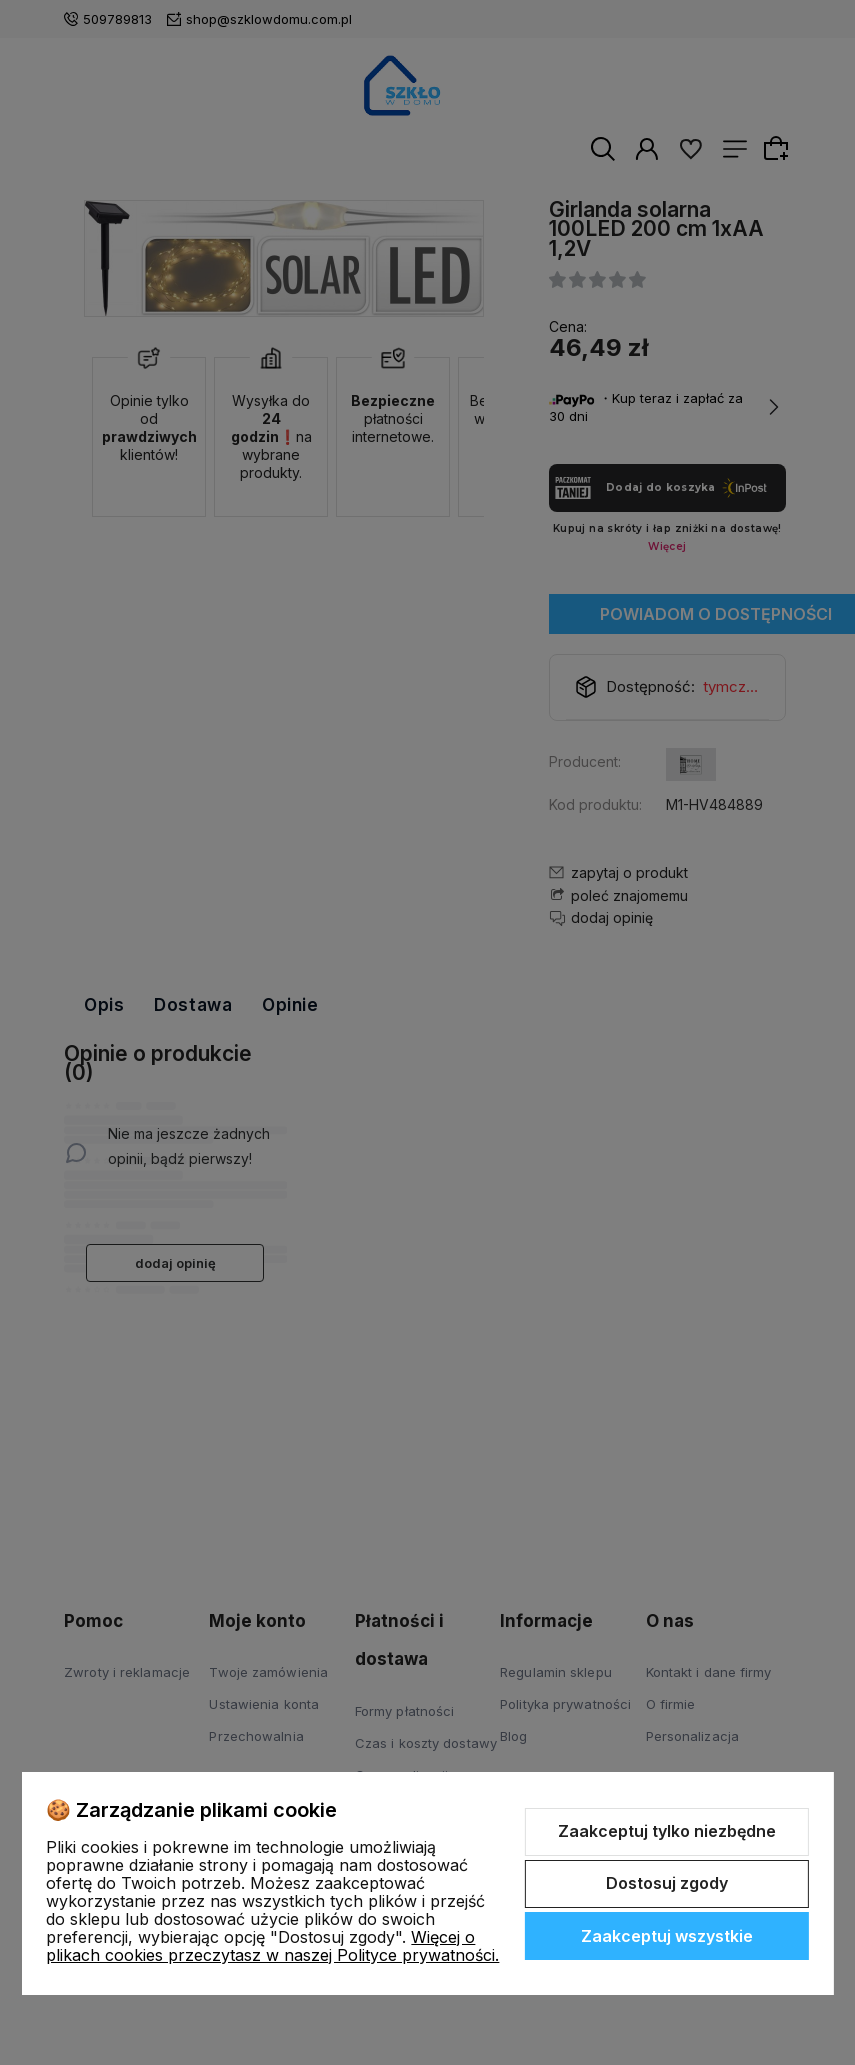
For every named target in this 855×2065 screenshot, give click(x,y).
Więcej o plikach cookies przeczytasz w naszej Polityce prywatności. (272, 1946)
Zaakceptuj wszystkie (667, 1936)
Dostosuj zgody (667, 1883)
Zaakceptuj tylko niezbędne (667, 1831)
